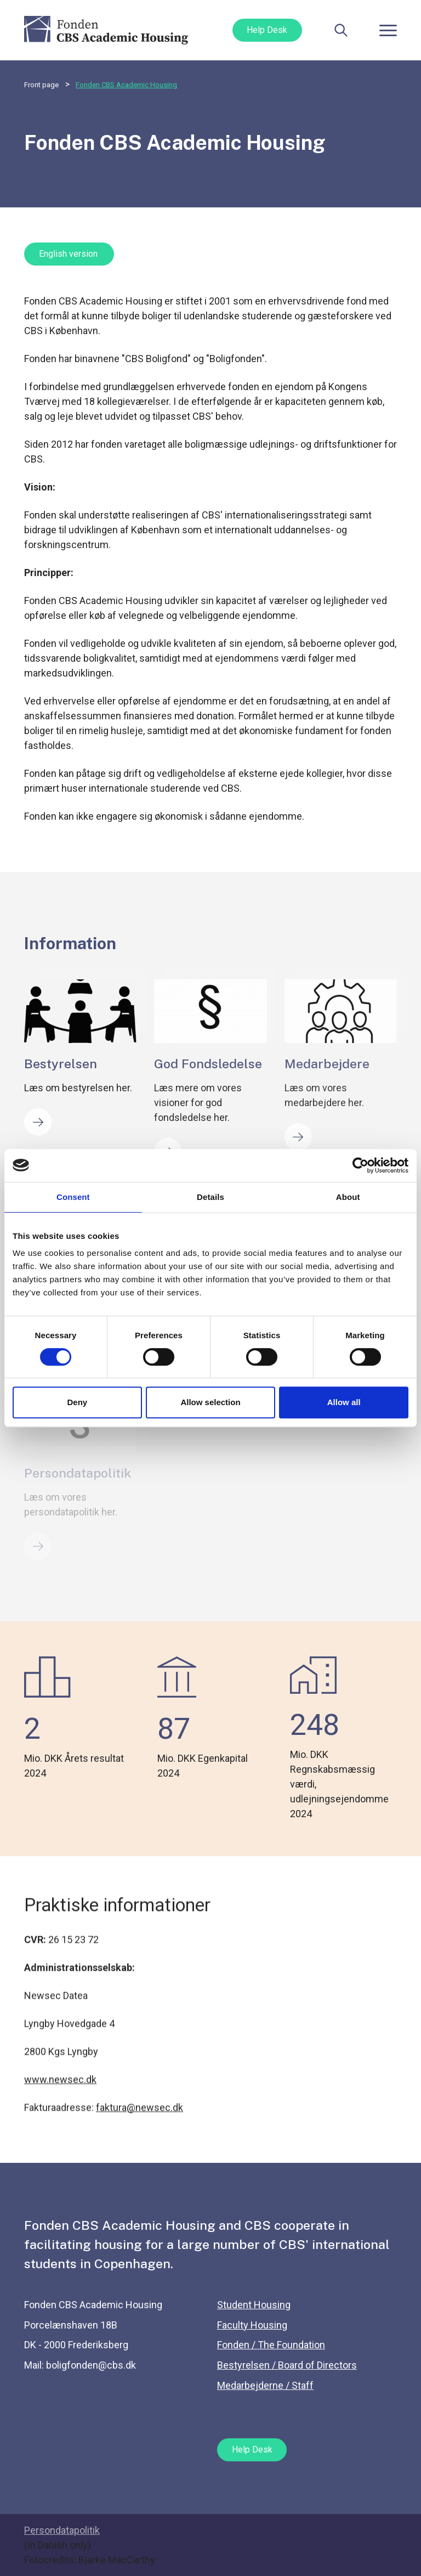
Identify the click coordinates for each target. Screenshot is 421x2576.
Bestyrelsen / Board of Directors (287, 2365)
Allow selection (210, 1402)
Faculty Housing (252, 2325)
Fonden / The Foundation (271, 2344)
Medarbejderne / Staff (265, 2385)
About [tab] (348, 1197)
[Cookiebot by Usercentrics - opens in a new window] (360, 1165)
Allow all (344, 1402)
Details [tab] (210, 1197)
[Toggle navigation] (388, 30)
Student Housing (254, 2304)
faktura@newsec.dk (139, 2117)
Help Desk (267, 30)
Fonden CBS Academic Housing (126, 85)
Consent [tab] (73, 1197)
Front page (41, 85)
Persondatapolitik (62, 2530)
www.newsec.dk (60, 2089)
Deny (77, 1402)
